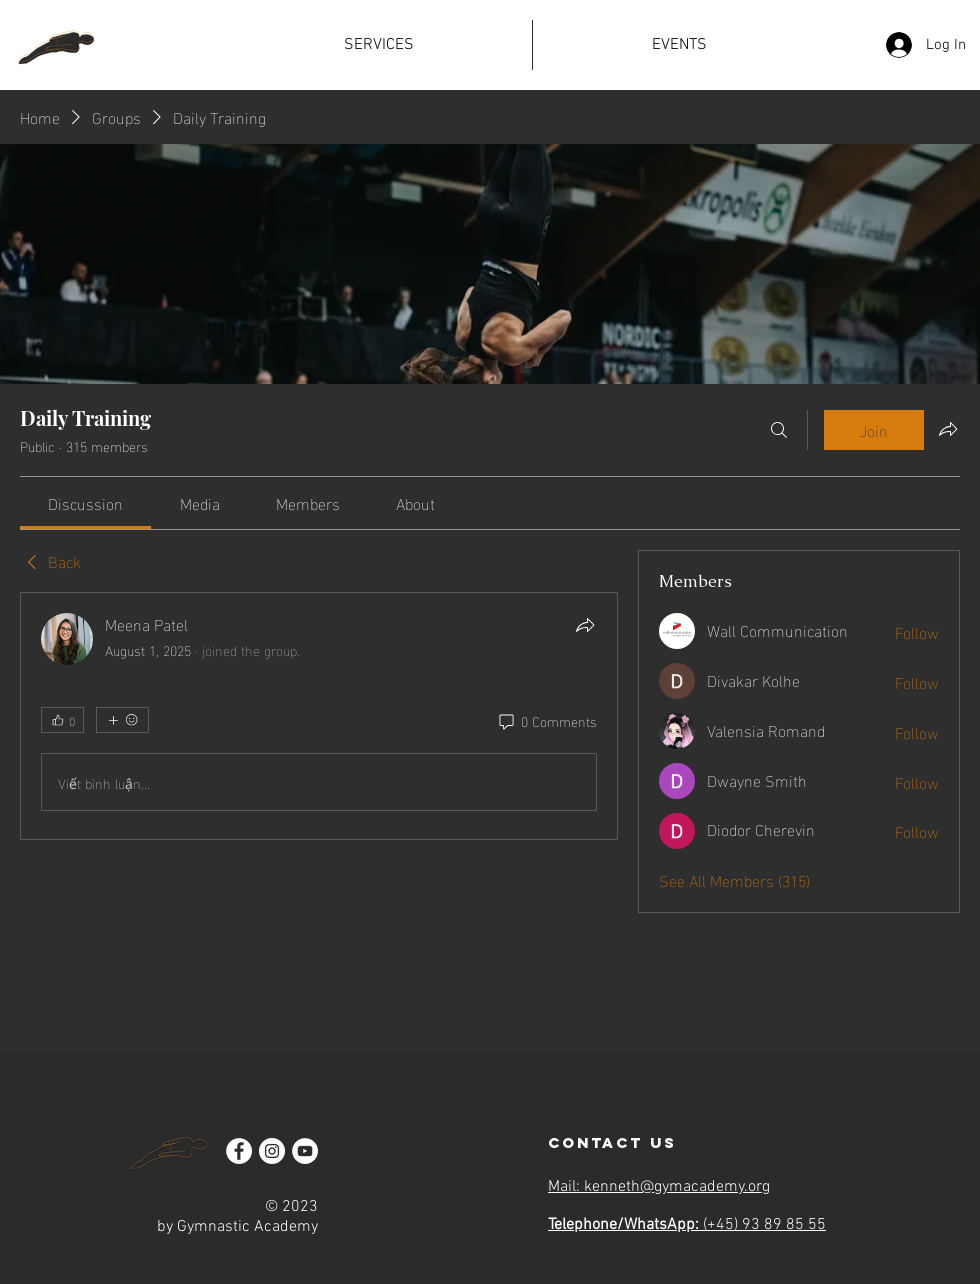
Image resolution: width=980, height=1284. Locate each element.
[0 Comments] (546, 721)
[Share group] (948, 429)
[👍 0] (62, 720)
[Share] (585, 625)
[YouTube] (305, 1151)
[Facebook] (239, 1151)
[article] (319, 716)
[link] (85, 502)
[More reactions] (122, 720)
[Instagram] (272, 1151)
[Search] (779, 430)
